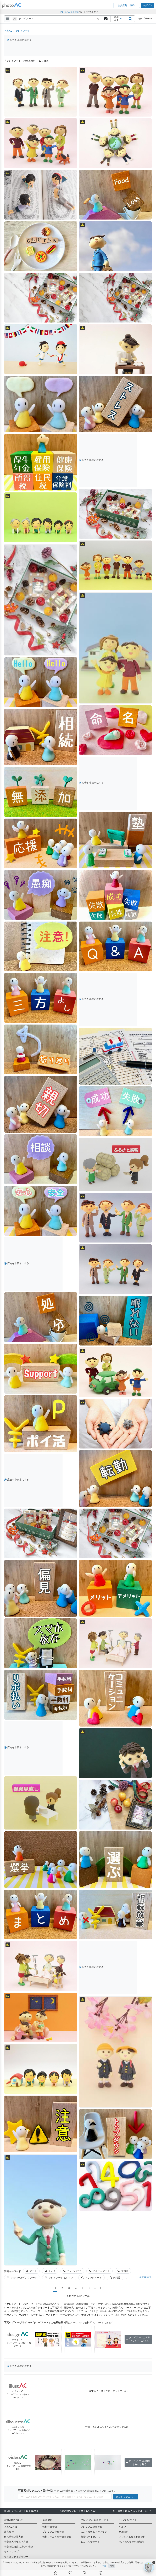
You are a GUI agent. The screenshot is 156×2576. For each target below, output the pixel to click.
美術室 (123, 2270)
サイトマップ (11, 2551)
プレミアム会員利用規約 (132, 2536)
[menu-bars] (7, 18)
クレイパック (72, 2270)
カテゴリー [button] (145, 18)
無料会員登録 (49, 2526)
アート (31, 2270)
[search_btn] (130, 18)
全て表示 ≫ (145, 2277)
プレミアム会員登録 (53, 2531)
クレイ (50, 2270)
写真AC (8, 30)
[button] (127, 5)
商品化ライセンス (90, 2536)
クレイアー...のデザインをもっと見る (138, 2339)
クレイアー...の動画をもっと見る (138, 2462)
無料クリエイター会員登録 (56, 2536)
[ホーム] (56, 2573)
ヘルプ (122, 2526)
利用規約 (124, 2531)
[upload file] (105, 18)
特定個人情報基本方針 (16, 2541)
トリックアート (91, 2277)
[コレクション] (84, 2573)
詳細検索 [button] (118, 18)
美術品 (115, 2277)
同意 (112, 2566)
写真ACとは (10, 2526)
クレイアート (23, 30)
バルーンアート (99, 2270)
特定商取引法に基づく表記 (18, 2546)
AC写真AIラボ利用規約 (131, 2541)
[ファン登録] (70, 2573)
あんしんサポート (90, 2541)
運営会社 (9, 2531)
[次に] (101, 2288)
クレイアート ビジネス (59, 2277)
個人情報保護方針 (13, 2536)
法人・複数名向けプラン (94, 2531)
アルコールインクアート (22, 2277)
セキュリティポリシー (16, 2556)
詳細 (104, 2566)
